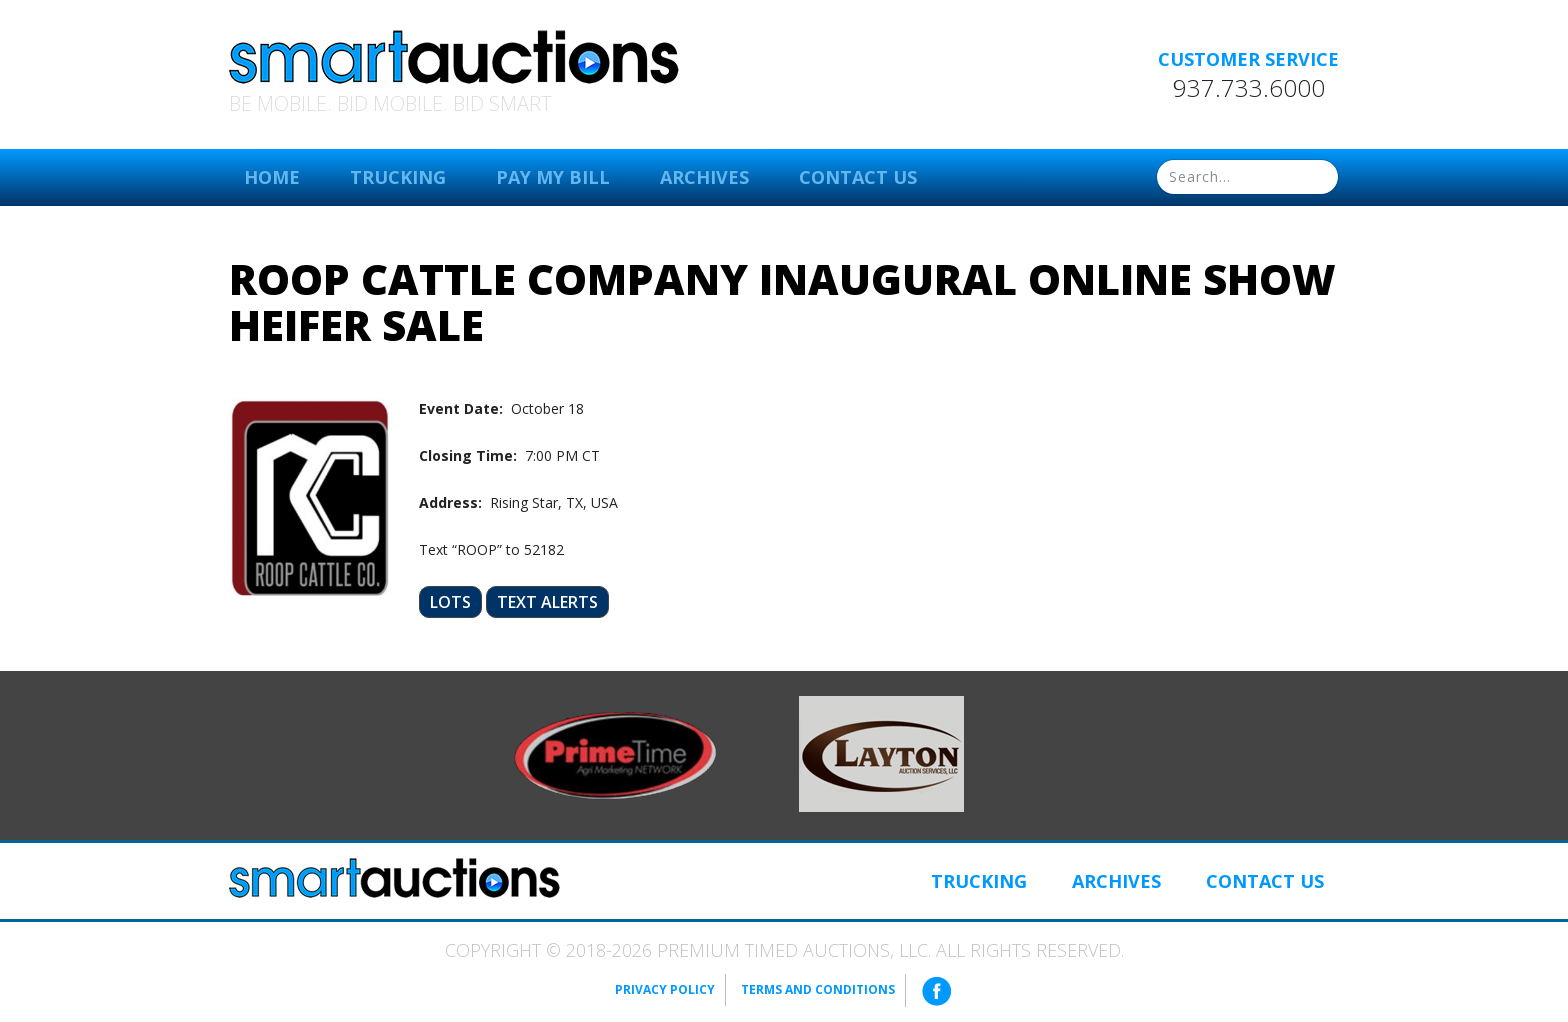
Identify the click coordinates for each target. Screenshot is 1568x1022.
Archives (704, 177)
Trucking (398, 177)
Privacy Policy (665, 989)
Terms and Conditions (818, 989)
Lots (450, 602)
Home (272, 177)
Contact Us (858, 177)
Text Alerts (547, 602)
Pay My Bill (553, 177)
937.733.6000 (1249, 88)
